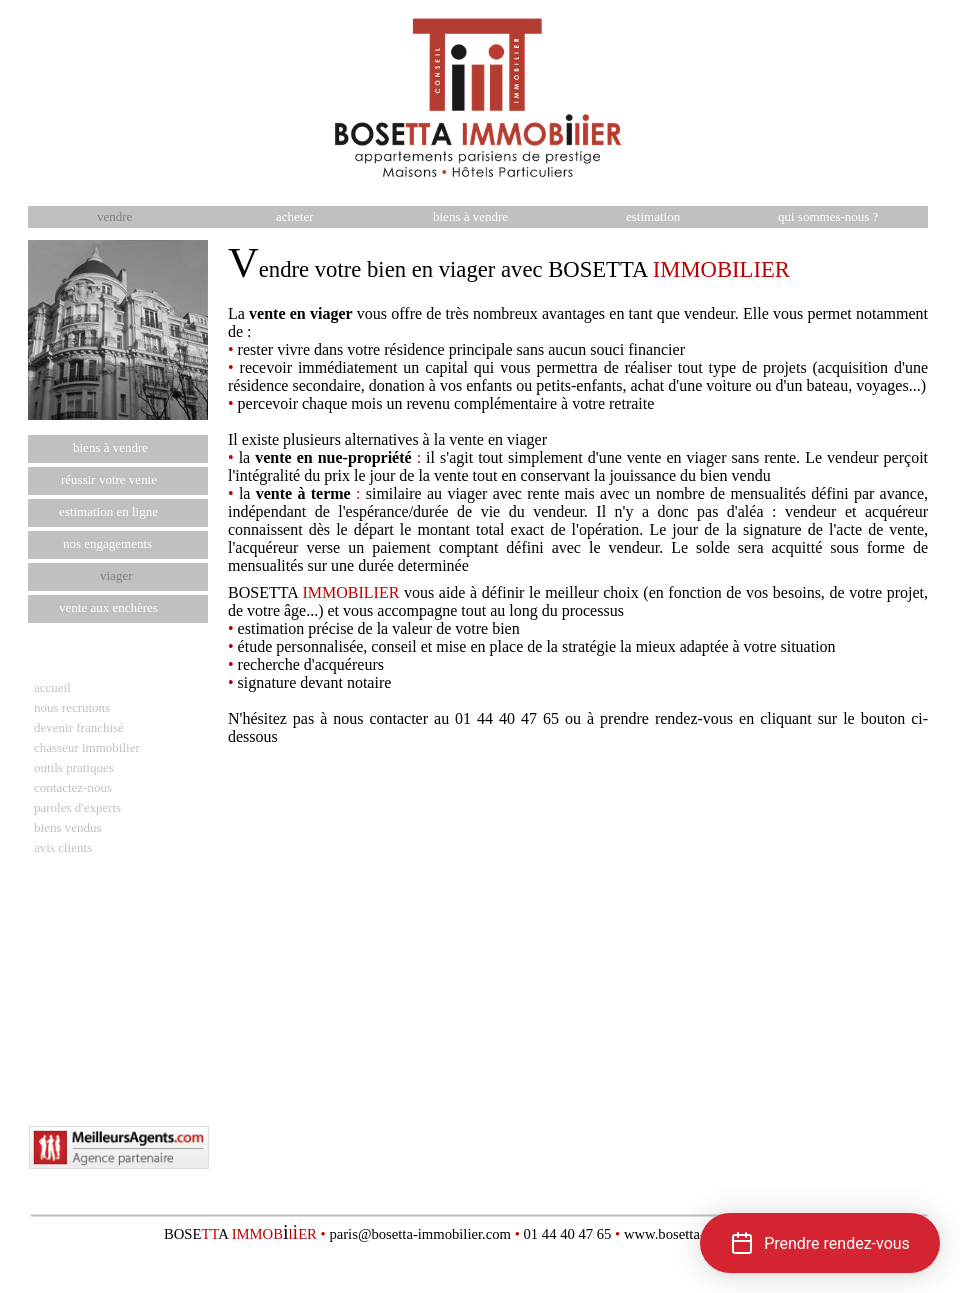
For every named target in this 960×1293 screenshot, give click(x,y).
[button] (820, 1243)
